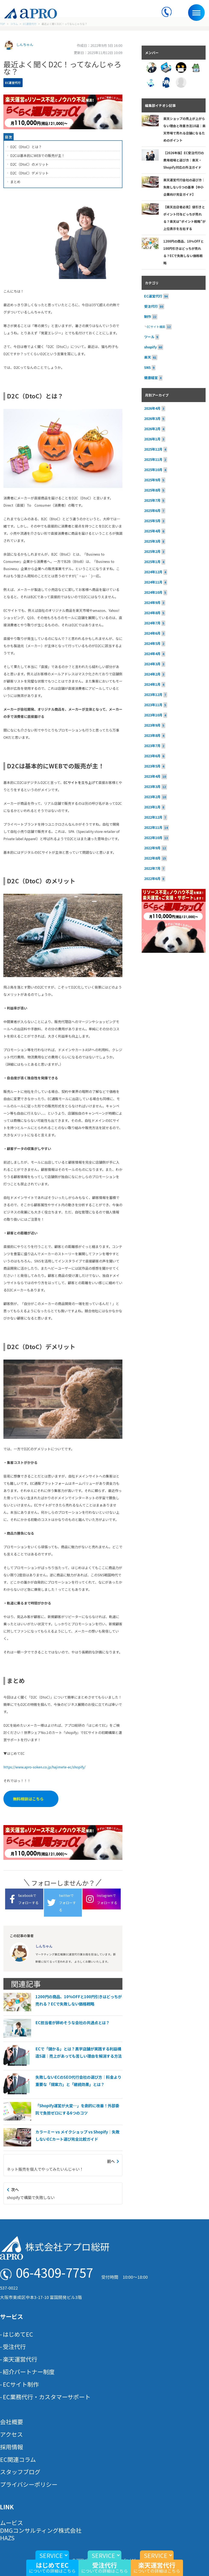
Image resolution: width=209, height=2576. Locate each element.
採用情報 (11, 2447)
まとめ (15, 181)
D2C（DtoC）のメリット (29, 164)
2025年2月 (152, 551)
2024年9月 (152, 602)
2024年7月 (152, 622)
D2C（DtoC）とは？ (26, 146)
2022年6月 (152, 878)
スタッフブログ (20, 2472)
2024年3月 (152, 663)
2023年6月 (152, 755)
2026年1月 (152, 438)
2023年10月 (153, 714)
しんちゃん (24, 44)
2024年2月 (152, 674)
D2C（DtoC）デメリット (29, 172)
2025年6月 (152, 510)
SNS (147, 367)
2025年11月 (153, 459)
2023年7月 (152, 745)
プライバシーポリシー (28, 2484)
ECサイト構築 (156, 327)
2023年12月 (153, 694)
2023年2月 (152, 796)
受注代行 (151, 306)
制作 (147, 316)
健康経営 (151, 377)
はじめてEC (18, 2334)
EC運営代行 (13, 82)
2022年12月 (153, 817)
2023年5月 (152, 766)
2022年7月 (152, 868)
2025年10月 (153, 469)
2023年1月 (152, 806)
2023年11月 (153, 704)
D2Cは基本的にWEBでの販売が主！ (37, 155)
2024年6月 (152, 633)
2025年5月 (152, 520)
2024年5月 (152, 643)
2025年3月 (152, 541)
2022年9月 (152, 847)
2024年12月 (153, 571)
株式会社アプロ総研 (55, 2247)
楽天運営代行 (20, 2359)
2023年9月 (152, 725)
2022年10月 (153, 837)
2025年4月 (152, 530)
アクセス (11, 2434)
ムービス (11, 2523)
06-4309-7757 (47, 2272)
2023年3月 (152, 786)
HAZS (7, 2538)
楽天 (147, 357)
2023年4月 (152, 776)
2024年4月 (152, 653)
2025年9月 (152, 479)
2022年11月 (153, 827)
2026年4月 (152, 408)
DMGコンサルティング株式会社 (41, 2530)
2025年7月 (152, 500)
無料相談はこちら (28, 1799)
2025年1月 (152, 561)
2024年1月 (152, 684)
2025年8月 (152, 490)
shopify (150, 346)
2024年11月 (153, 582)
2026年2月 (152, 428)
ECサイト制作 (21, 2384)
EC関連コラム (18, 2459)
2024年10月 (153, 592)
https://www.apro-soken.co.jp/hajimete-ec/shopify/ (44, 1767)
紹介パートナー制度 (29, 2372)
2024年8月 (152, 612)
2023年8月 (152, 735)
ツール (149, 336)
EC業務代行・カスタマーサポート (47, 2397)
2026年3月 (152, 418)
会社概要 (11, 2422)
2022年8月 (152, 858)
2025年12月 (153, 449)
